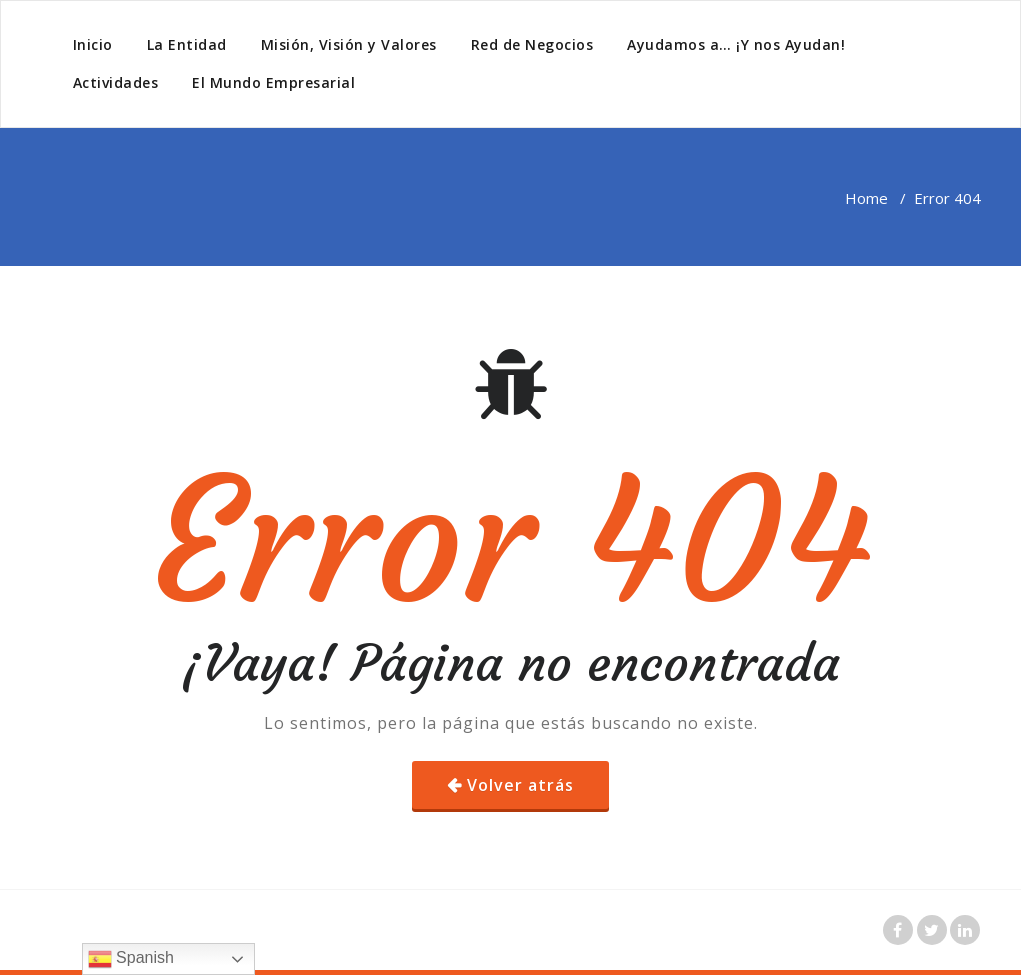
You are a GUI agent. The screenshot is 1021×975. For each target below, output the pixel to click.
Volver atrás (520, 785)
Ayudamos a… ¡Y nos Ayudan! (736, 44)
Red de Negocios (532, 44)
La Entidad (187, 44)
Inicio (93, 44)
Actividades (116, 82)
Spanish (131, 959)
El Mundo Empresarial (273, 82)
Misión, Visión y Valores (349, 44)
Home (866, 198)
